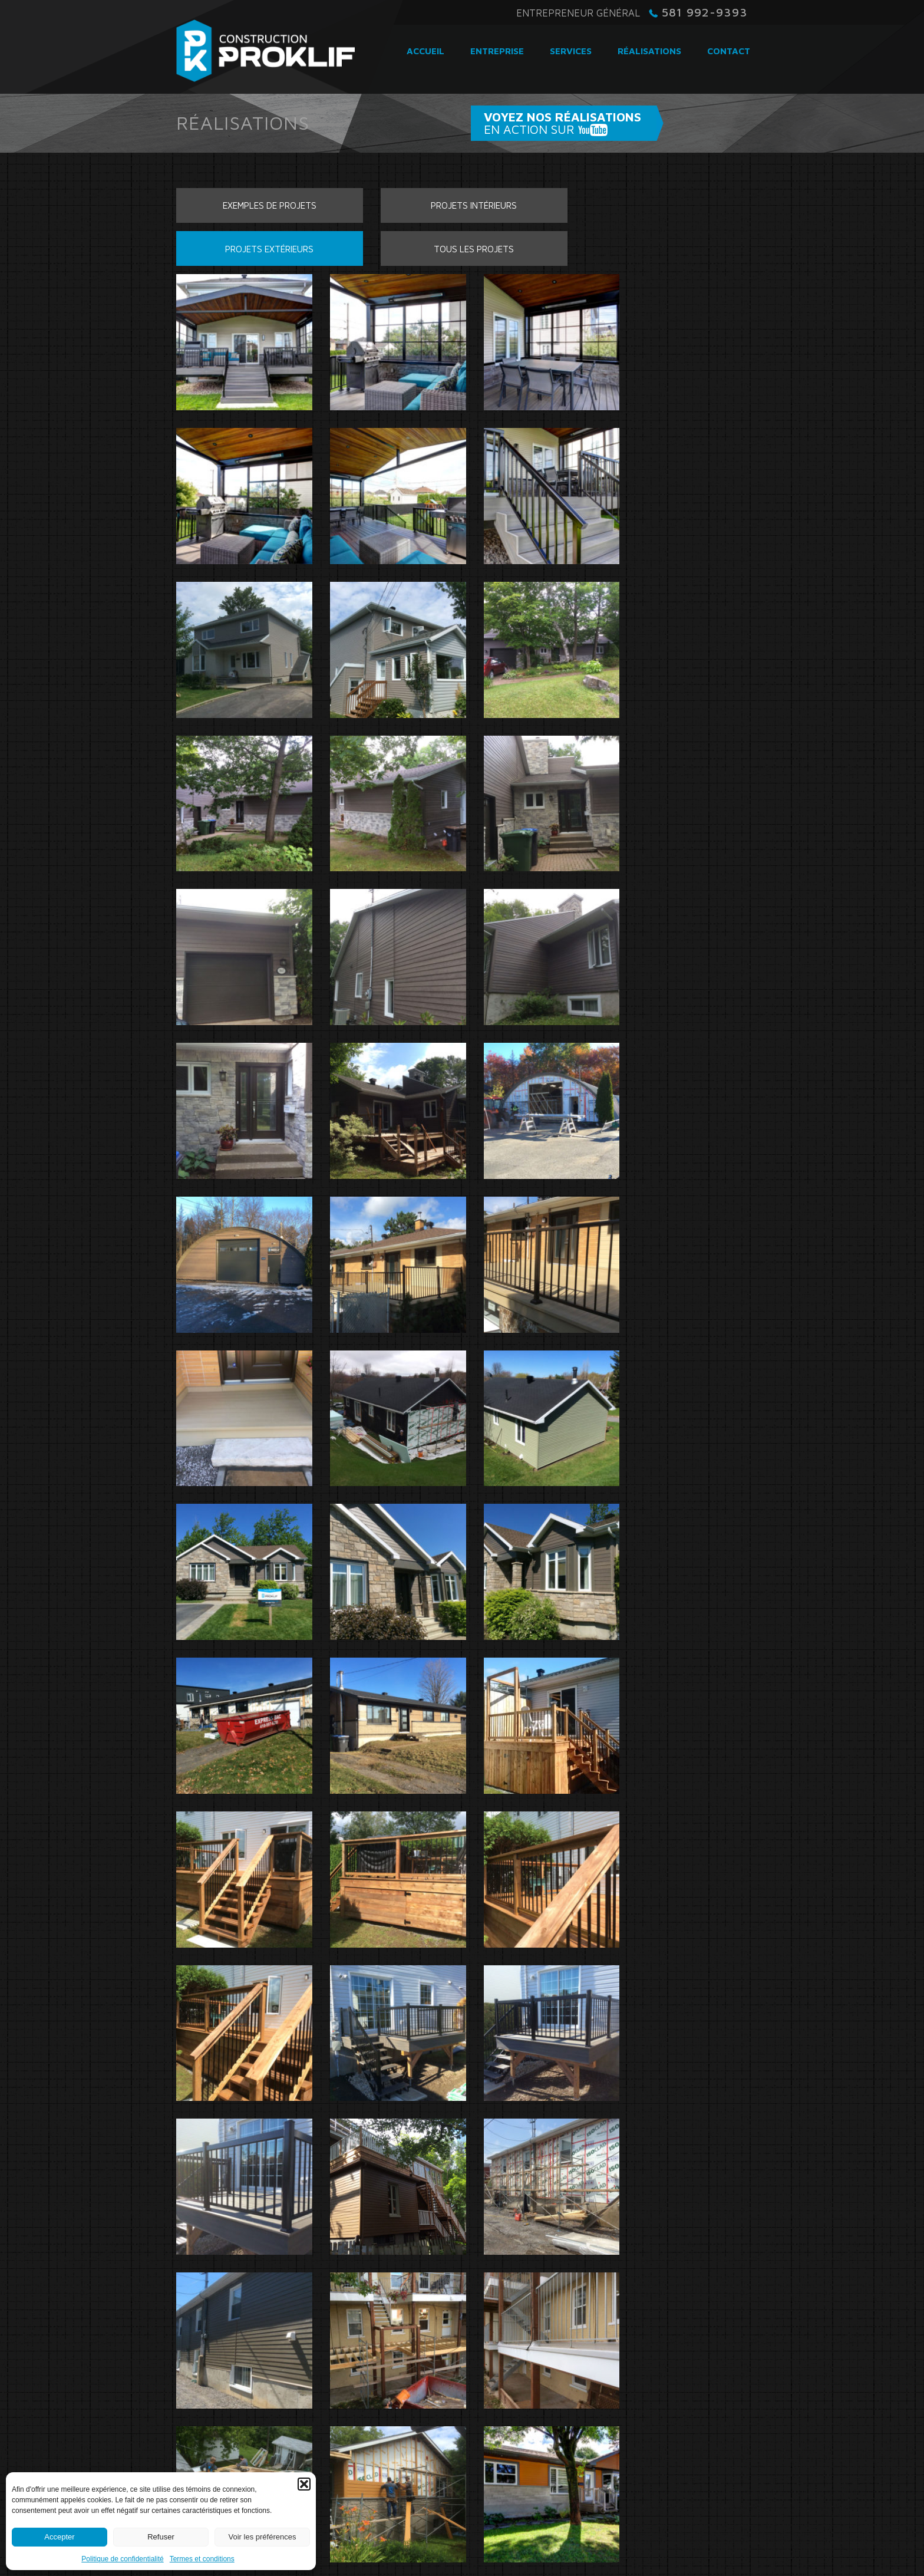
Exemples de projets (241, 220)
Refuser (160, 2536)
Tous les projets (683, 220)
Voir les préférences (262, 2536)
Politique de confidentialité (122, 2559)
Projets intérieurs (388, 220)
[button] (304, 2484)
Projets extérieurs (535, 220)
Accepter (59, 2536)
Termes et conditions (202, 2559)
